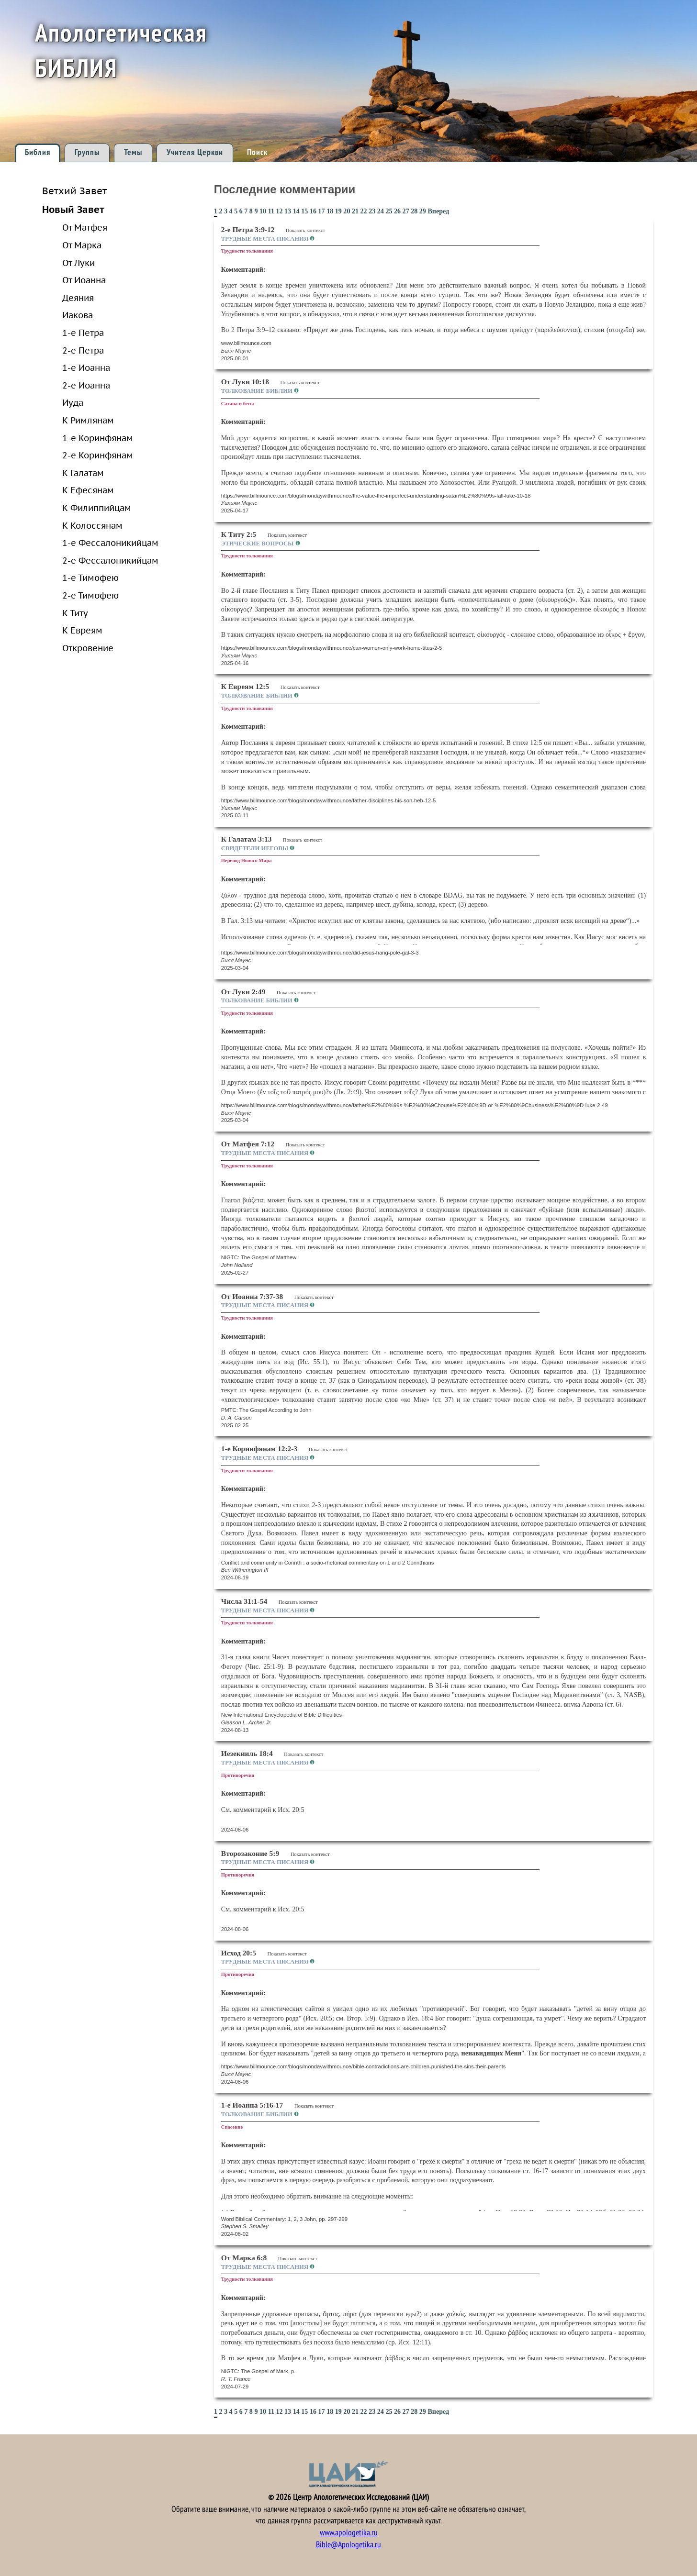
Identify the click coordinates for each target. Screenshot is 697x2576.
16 (313, 211)
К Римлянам (88, 420)
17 (321, 211)
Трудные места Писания (265, 238)
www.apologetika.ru (349, 2533)
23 (372, 211)
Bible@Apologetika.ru (348, 2545)
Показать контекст (305, 230)
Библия (37, 152)
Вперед (438, 211)
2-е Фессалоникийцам (110, 560)
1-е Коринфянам (97, 438)
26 (397, 211)
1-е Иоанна (86, 367)
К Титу (75, 613)
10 (262, 211)
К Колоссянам (92, 525)
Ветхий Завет (74, 191)
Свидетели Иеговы (255, 848)
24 (380, 211)
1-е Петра (83, 332)
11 (271, 211)
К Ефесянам (88, 490)
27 (406, 211)
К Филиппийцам (96, 507)
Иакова (77, 315)
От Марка (81, 245)
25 (388, 211)
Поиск (257, 152)
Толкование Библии (257, 391)
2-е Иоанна (86, 385)
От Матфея (84, 227)
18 (329, 211)
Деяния (78, 297)
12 (279, 211)
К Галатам (83, 472)
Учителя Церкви (195, 152)
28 (414, 211)
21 (355, 211)
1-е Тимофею (90, 577)
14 (296, 211)
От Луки (78, 262)
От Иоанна (84, 280)
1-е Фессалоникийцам (110, 542)
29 (422, 211)
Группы (87, 152)
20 (346, 211)
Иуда (72, 402)
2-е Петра (83, 350)
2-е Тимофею (90, 595)
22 (363, 211)
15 (304, 211)
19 (338, 211)
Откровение (87, 648)
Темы (133, 152)
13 (287, 211)
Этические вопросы (258, 543)
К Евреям (82, 630)
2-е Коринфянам (97, 455)
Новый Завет (73, 209)
